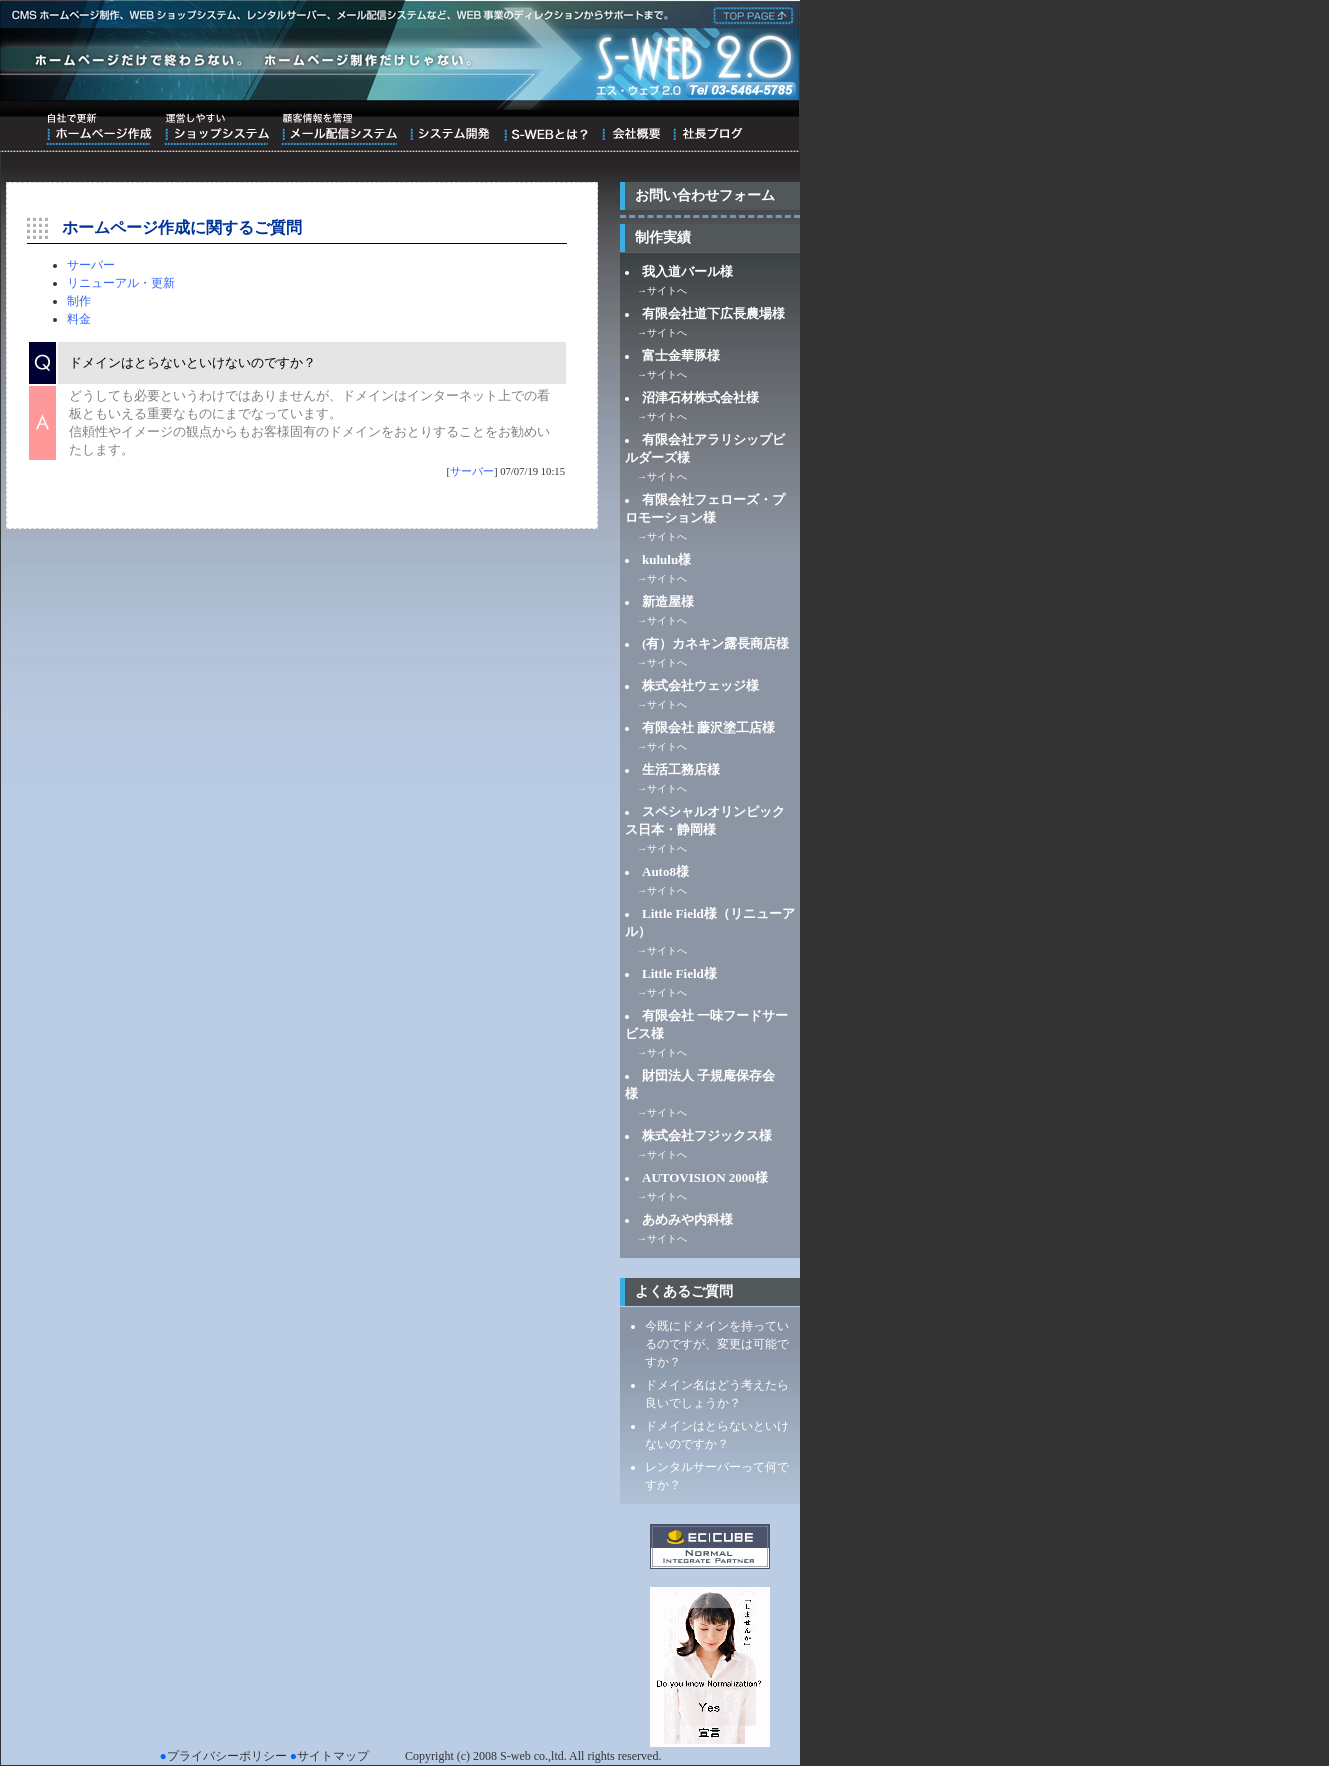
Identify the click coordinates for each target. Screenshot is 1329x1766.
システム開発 (449, 129)
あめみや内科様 (687, 1219)
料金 (79, 319)
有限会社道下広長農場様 (713, 313)
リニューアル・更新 (121, 283)
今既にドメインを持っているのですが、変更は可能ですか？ (717, 1344)
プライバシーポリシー (227, 1756)
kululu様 (666, 559)
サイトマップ (333, 1756)
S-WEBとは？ (545, 129)
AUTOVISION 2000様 (705, 1177)
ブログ (707, 129)
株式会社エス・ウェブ (750, 14)
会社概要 (630, 129)
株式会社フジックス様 (707, 1135)
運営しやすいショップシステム (216, 129)
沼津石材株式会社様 (700, 397)
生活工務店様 (681, 769)
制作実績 (663, 237)
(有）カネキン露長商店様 (715, 643)
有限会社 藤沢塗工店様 (708, 727)
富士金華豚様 (681, 355)
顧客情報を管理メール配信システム (339, 129)
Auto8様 (665, 871)
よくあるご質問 (684, 1291)
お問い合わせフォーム (705, 195)
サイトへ (667, 290)
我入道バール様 (687, 271)
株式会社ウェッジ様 (700, 685)
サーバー (91, 265)
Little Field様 (679, 973)
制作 (79, 301)
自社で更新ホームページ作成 (99, 129)
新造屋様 (668, 601)
